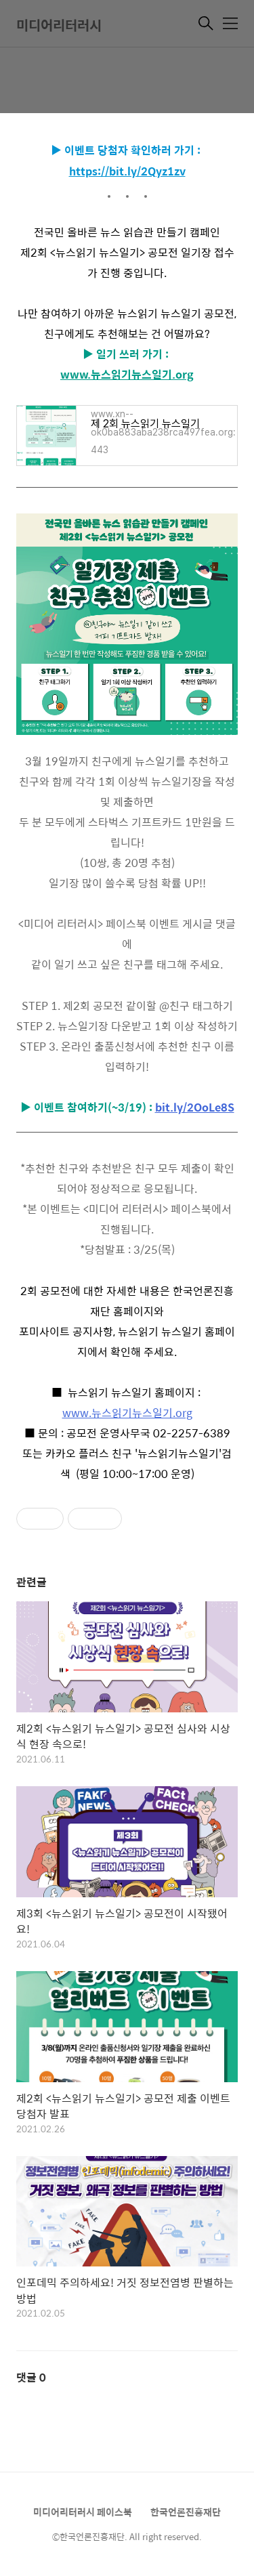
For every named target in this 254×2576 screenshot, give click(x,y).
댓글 (31, 2377)
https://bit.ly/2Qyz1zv (127, 171)
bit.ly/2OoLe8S (194, 1107)
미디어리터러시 (59, 24)
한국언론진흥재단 (185, 2511)
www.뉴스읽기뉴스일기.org (127, 374)
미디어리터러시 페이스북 (82, 2511)
